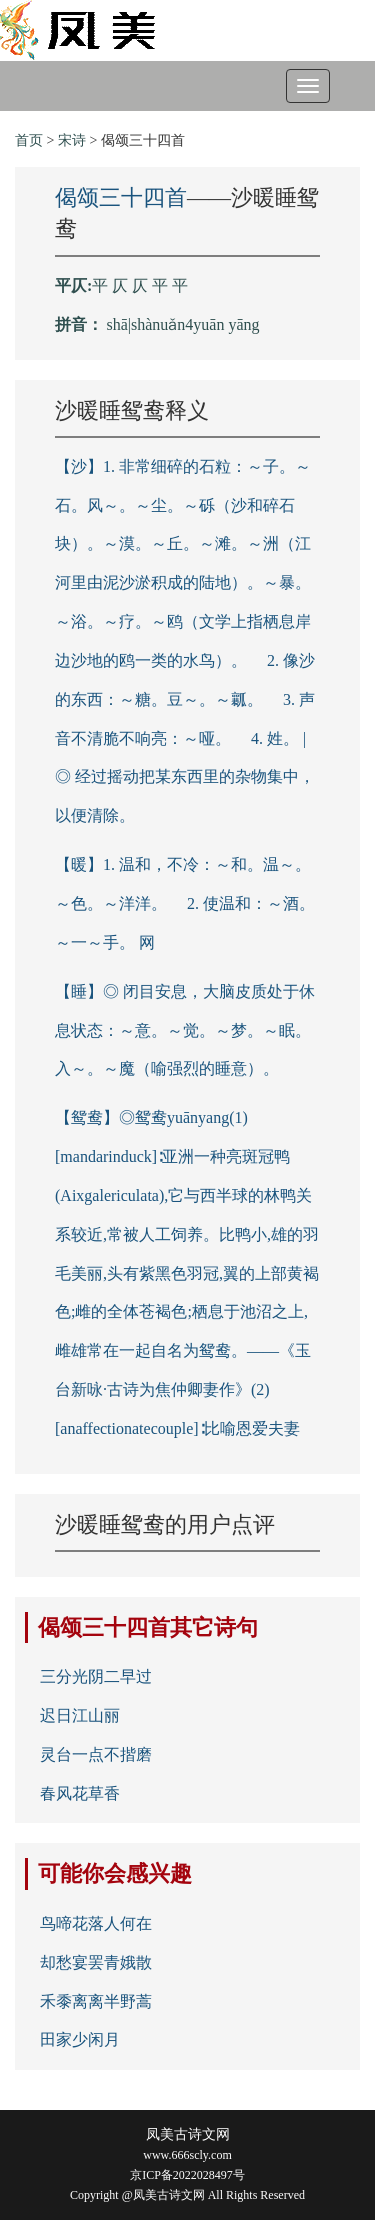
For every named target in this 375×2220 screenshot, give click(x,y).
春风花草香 (80, 1793)
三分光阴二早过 (96, 1676)
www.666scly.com (187, 2155)
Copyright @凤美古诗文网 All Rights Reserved (187, 2195)
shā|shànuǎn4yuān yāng (183, 324)
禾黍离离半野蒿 (96, 2001)
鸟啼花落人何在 (96, 1923)
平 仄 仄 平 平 (140, 285)
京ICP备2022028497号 (187, 2175)
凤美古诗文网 (188, 2134)
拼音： (79, 324)
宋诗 (72, 140)
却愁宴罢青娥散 (96, 1962)
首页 (29, 140)
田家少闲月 (80, 2039)
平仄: (73, 285)
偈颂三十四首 (121, 197)
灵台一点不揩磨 (96, 1754)
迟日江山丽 (80, 1715)
